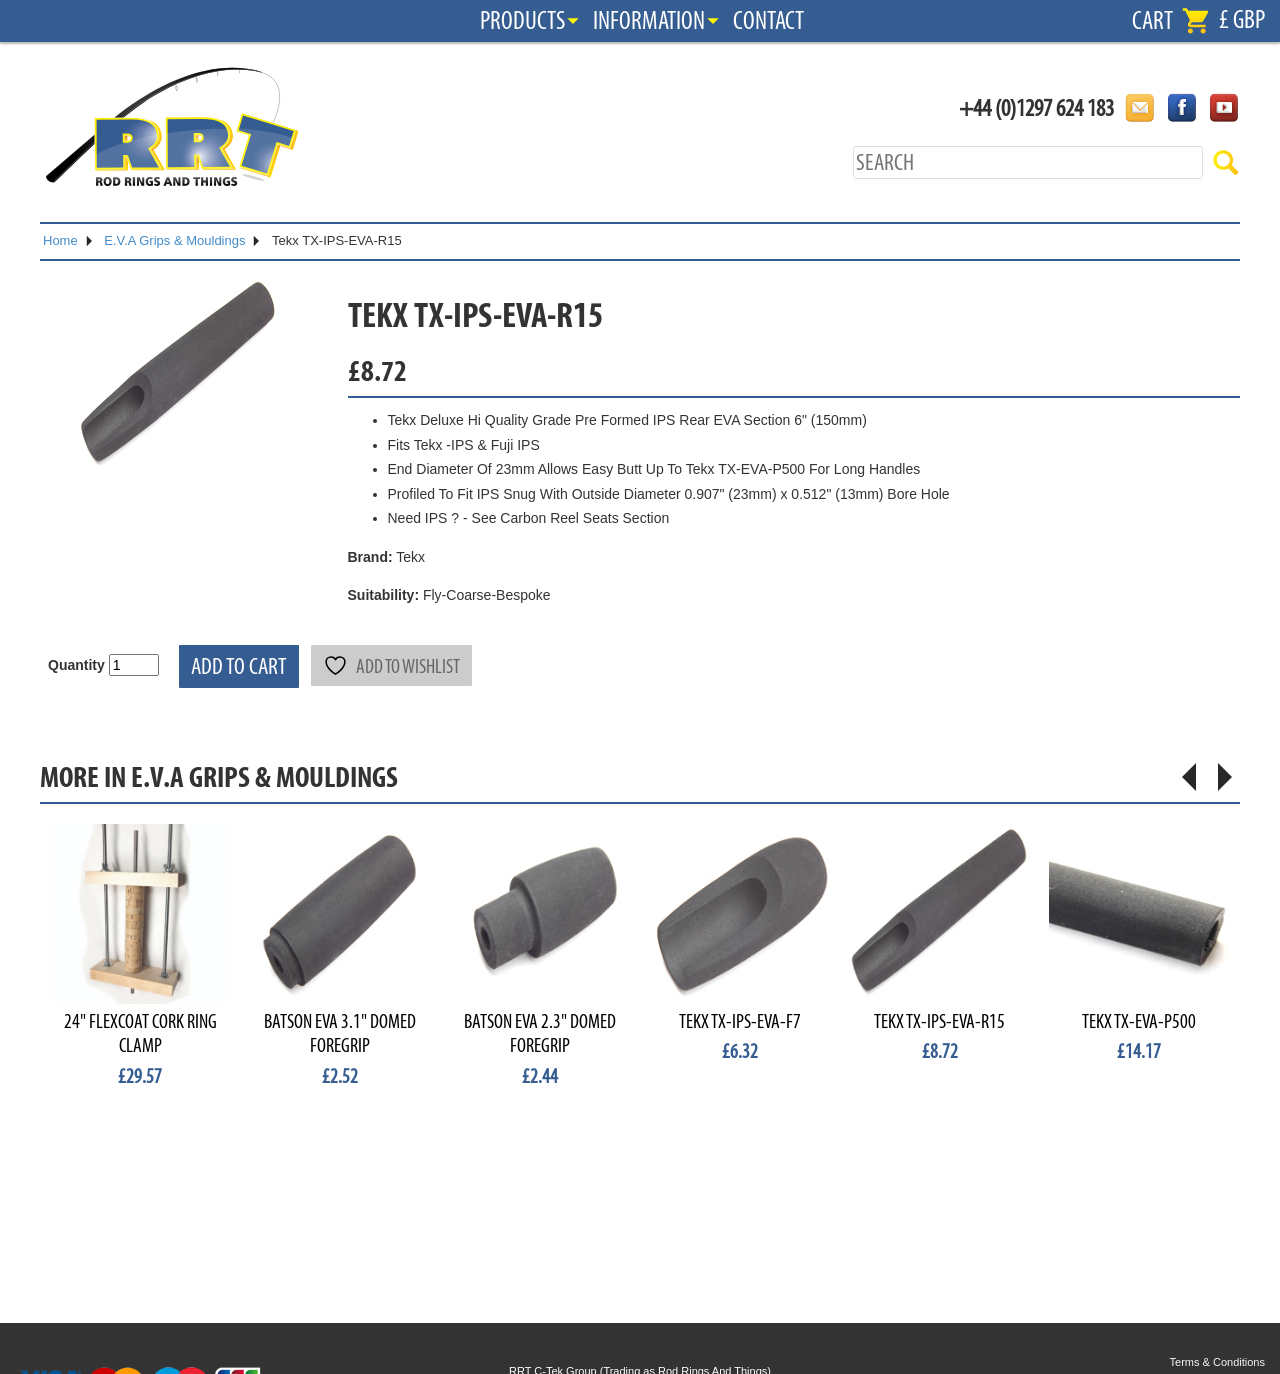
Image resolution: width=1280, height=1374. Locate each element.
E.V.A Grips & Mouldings (174, 240)
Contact (768, 21)
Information (649, 21)
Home (60, 240)
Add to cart (239, 666)
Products (522, 21)
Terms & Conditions (1217, 1362)
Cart (1152, 21)
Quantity (76, 665)
